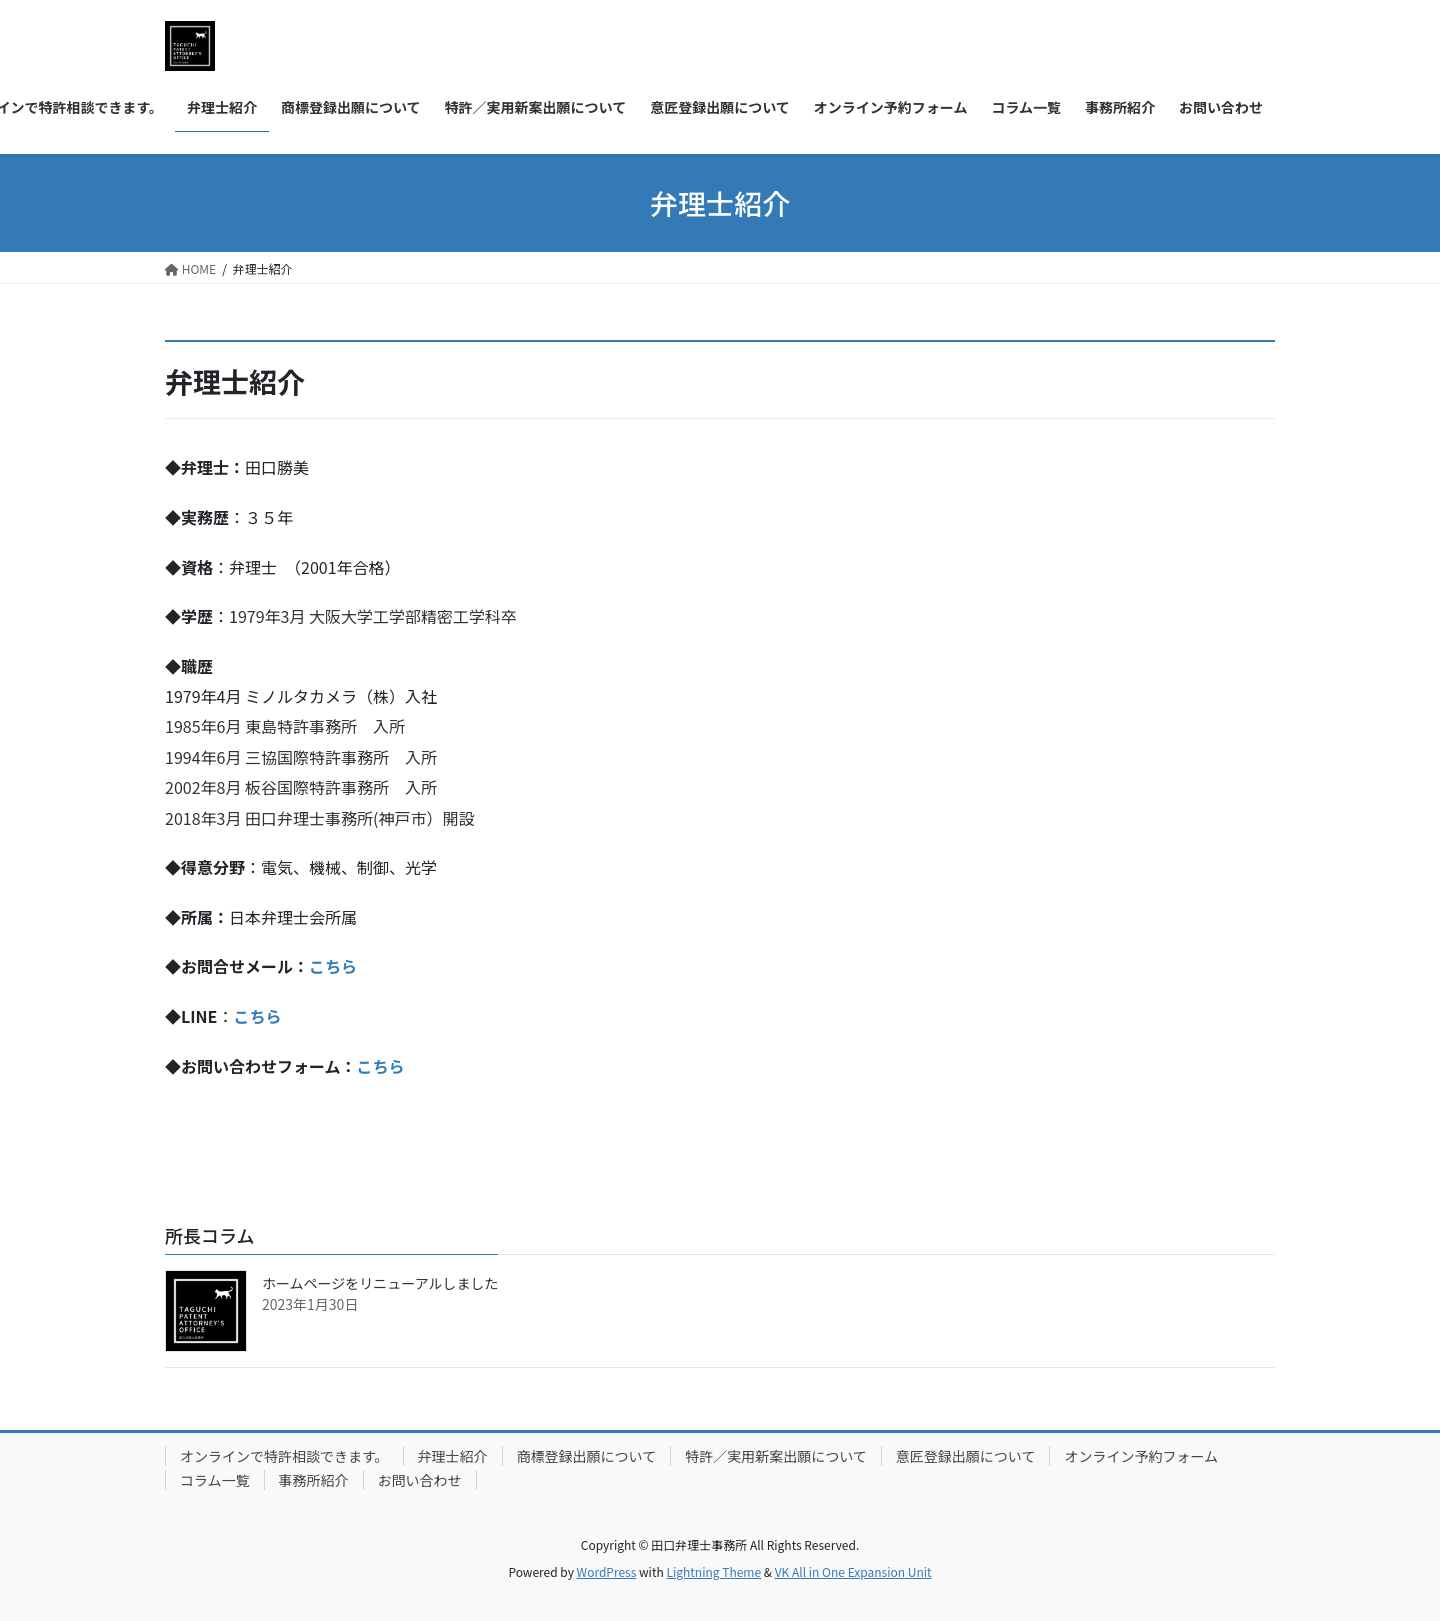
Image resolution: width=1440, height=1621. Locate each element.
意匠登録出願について (966, 1456)
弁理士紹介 (453, 1456)
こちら (333, 966)
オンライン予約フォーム (1141, 1456)
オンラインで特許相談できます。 (284, 1456)
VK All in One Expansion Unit (853, 1571)
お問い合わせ (420, 1480)
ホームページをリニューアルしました (380, 1283)
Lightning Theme (713, 1571)
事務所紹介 (314, 1480)
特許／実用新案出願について (776, 1456)
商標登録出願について (587, 1456)
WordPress (607, 1571)
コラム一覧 (215, 1480)
